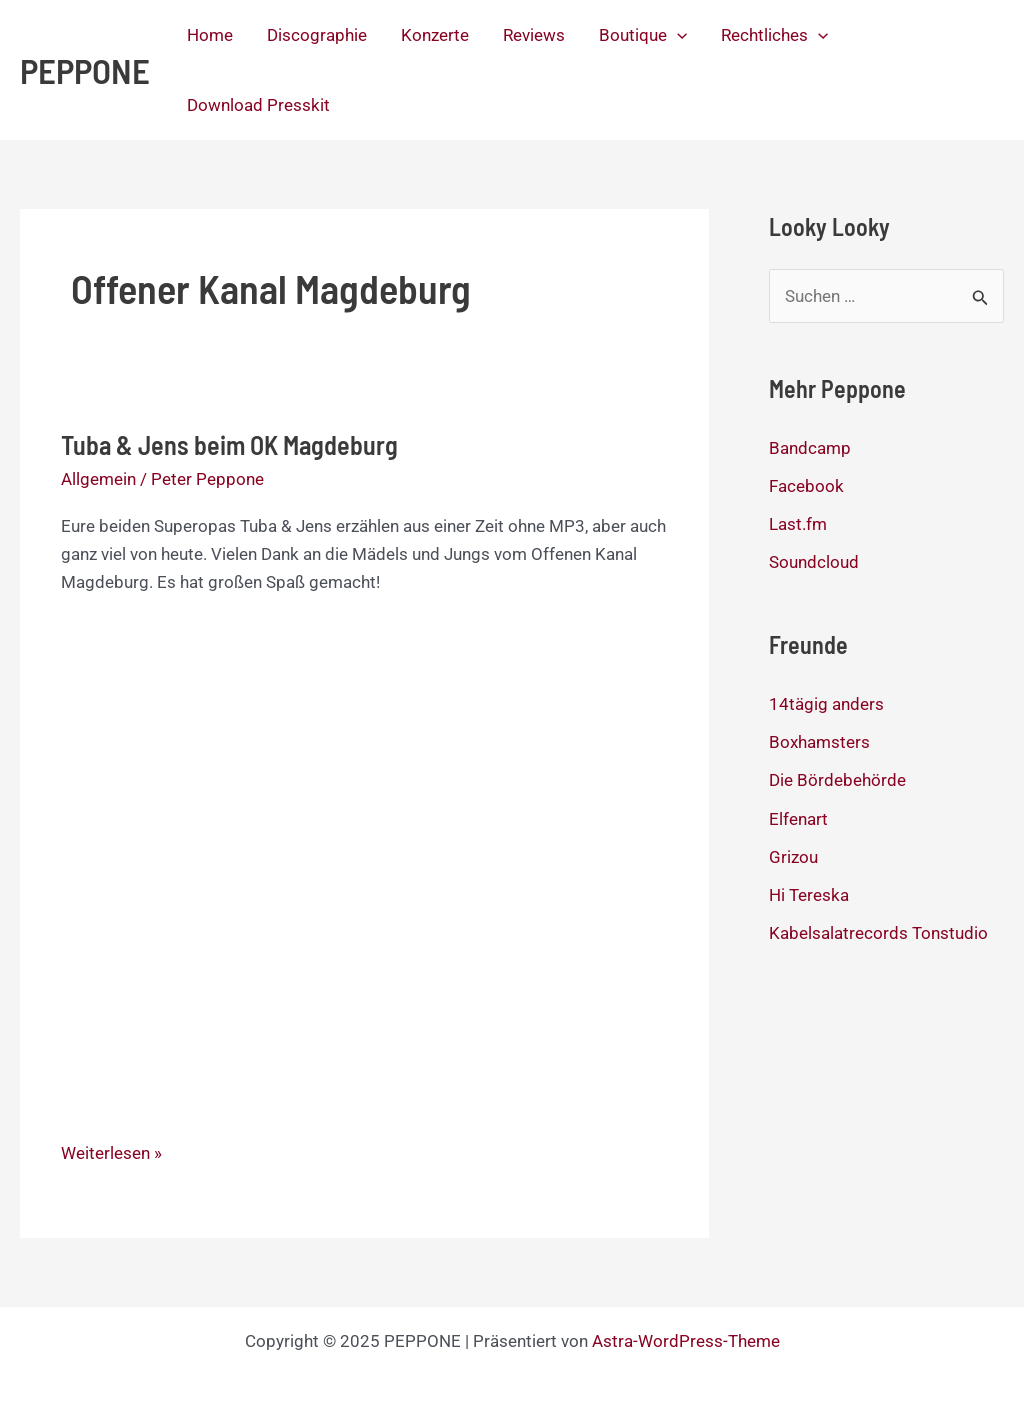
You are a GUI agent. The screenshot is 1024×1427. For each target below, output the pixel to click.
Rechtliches (774, 35)
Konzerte (435, 35)
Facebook (806, 486)
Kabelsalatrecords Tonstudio (878, 933)
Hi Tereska (809, 895)
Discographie (317, 35)
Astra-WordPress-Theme (686, 1341)
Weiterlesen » (111, 1153)
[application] (677, 35)
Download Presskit (258, 105)
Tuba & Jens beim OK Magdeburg (229, 444)
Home (210, 35)
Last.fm (798, 524)
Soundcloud (814, 562)
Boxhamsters (819, 742)
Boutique (643, 35)
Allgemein (98, 479)
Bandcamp (810, 448)
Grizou (793, 857)
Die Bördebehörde (837, 780)
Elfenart (798, 819)
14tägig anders (826, 704)
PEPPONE (85, 70)
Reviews (534, 35)
